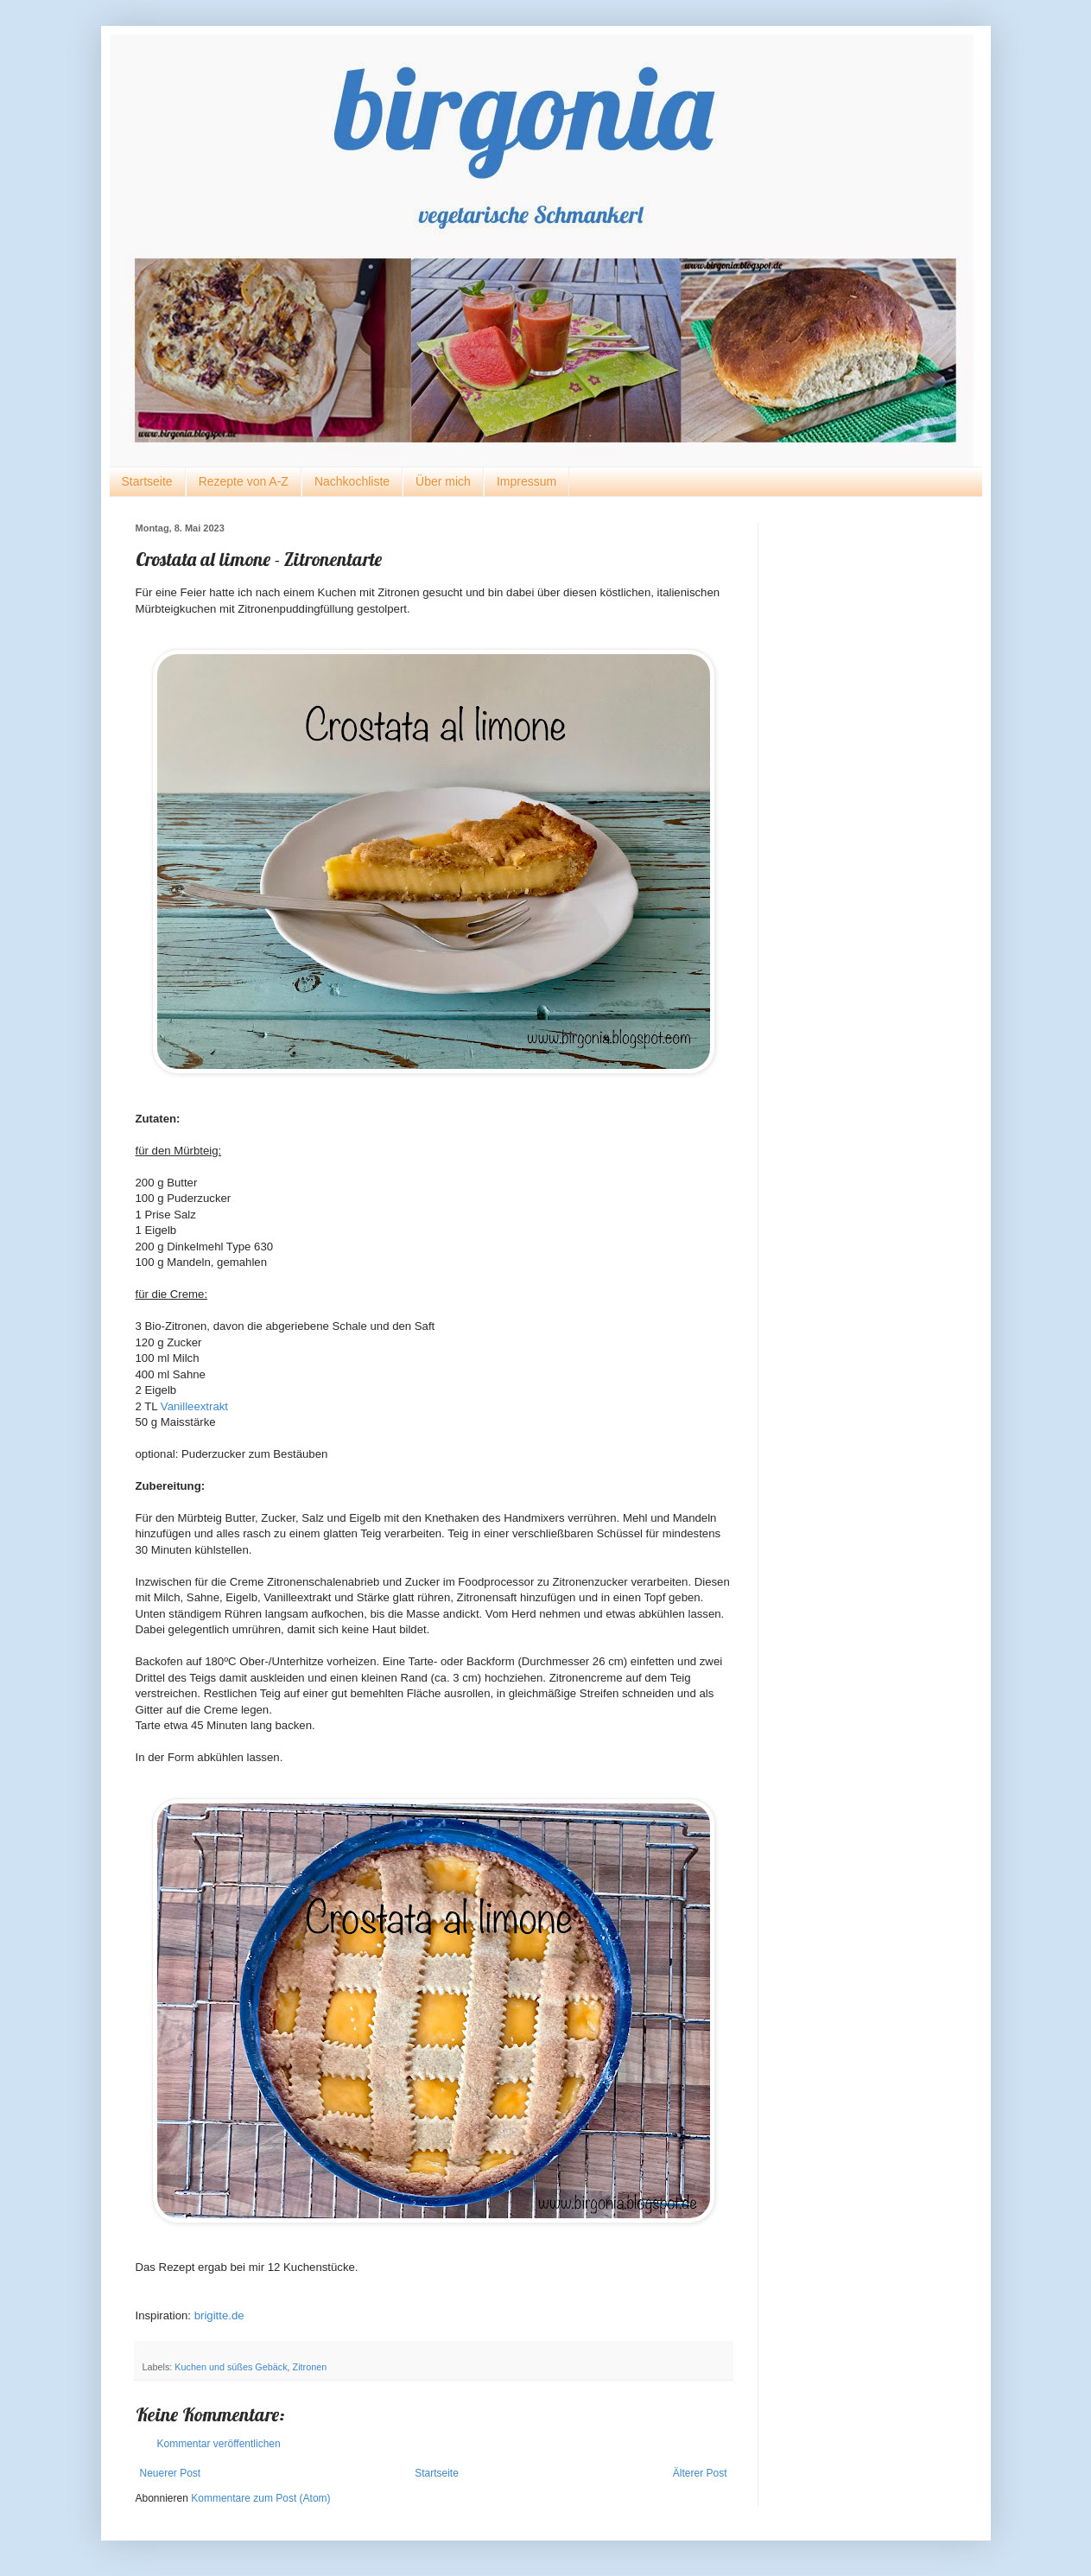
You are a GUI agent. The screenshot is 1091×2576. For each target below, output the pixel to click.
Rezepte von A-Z (244, 481)
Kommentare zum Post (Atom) (260, 2498)
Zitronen (310, 2367)
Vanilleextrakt (194, 1406)
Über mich (443, 481)
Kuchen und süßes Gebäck (230, 2367)
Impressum (526, 481)
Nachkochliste (352, 481)
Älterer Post (700, 2473)
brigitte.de (219, 2315)
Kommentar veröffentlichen (219, 2444)
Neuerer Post (170, 2473)
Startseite (147, 481)
